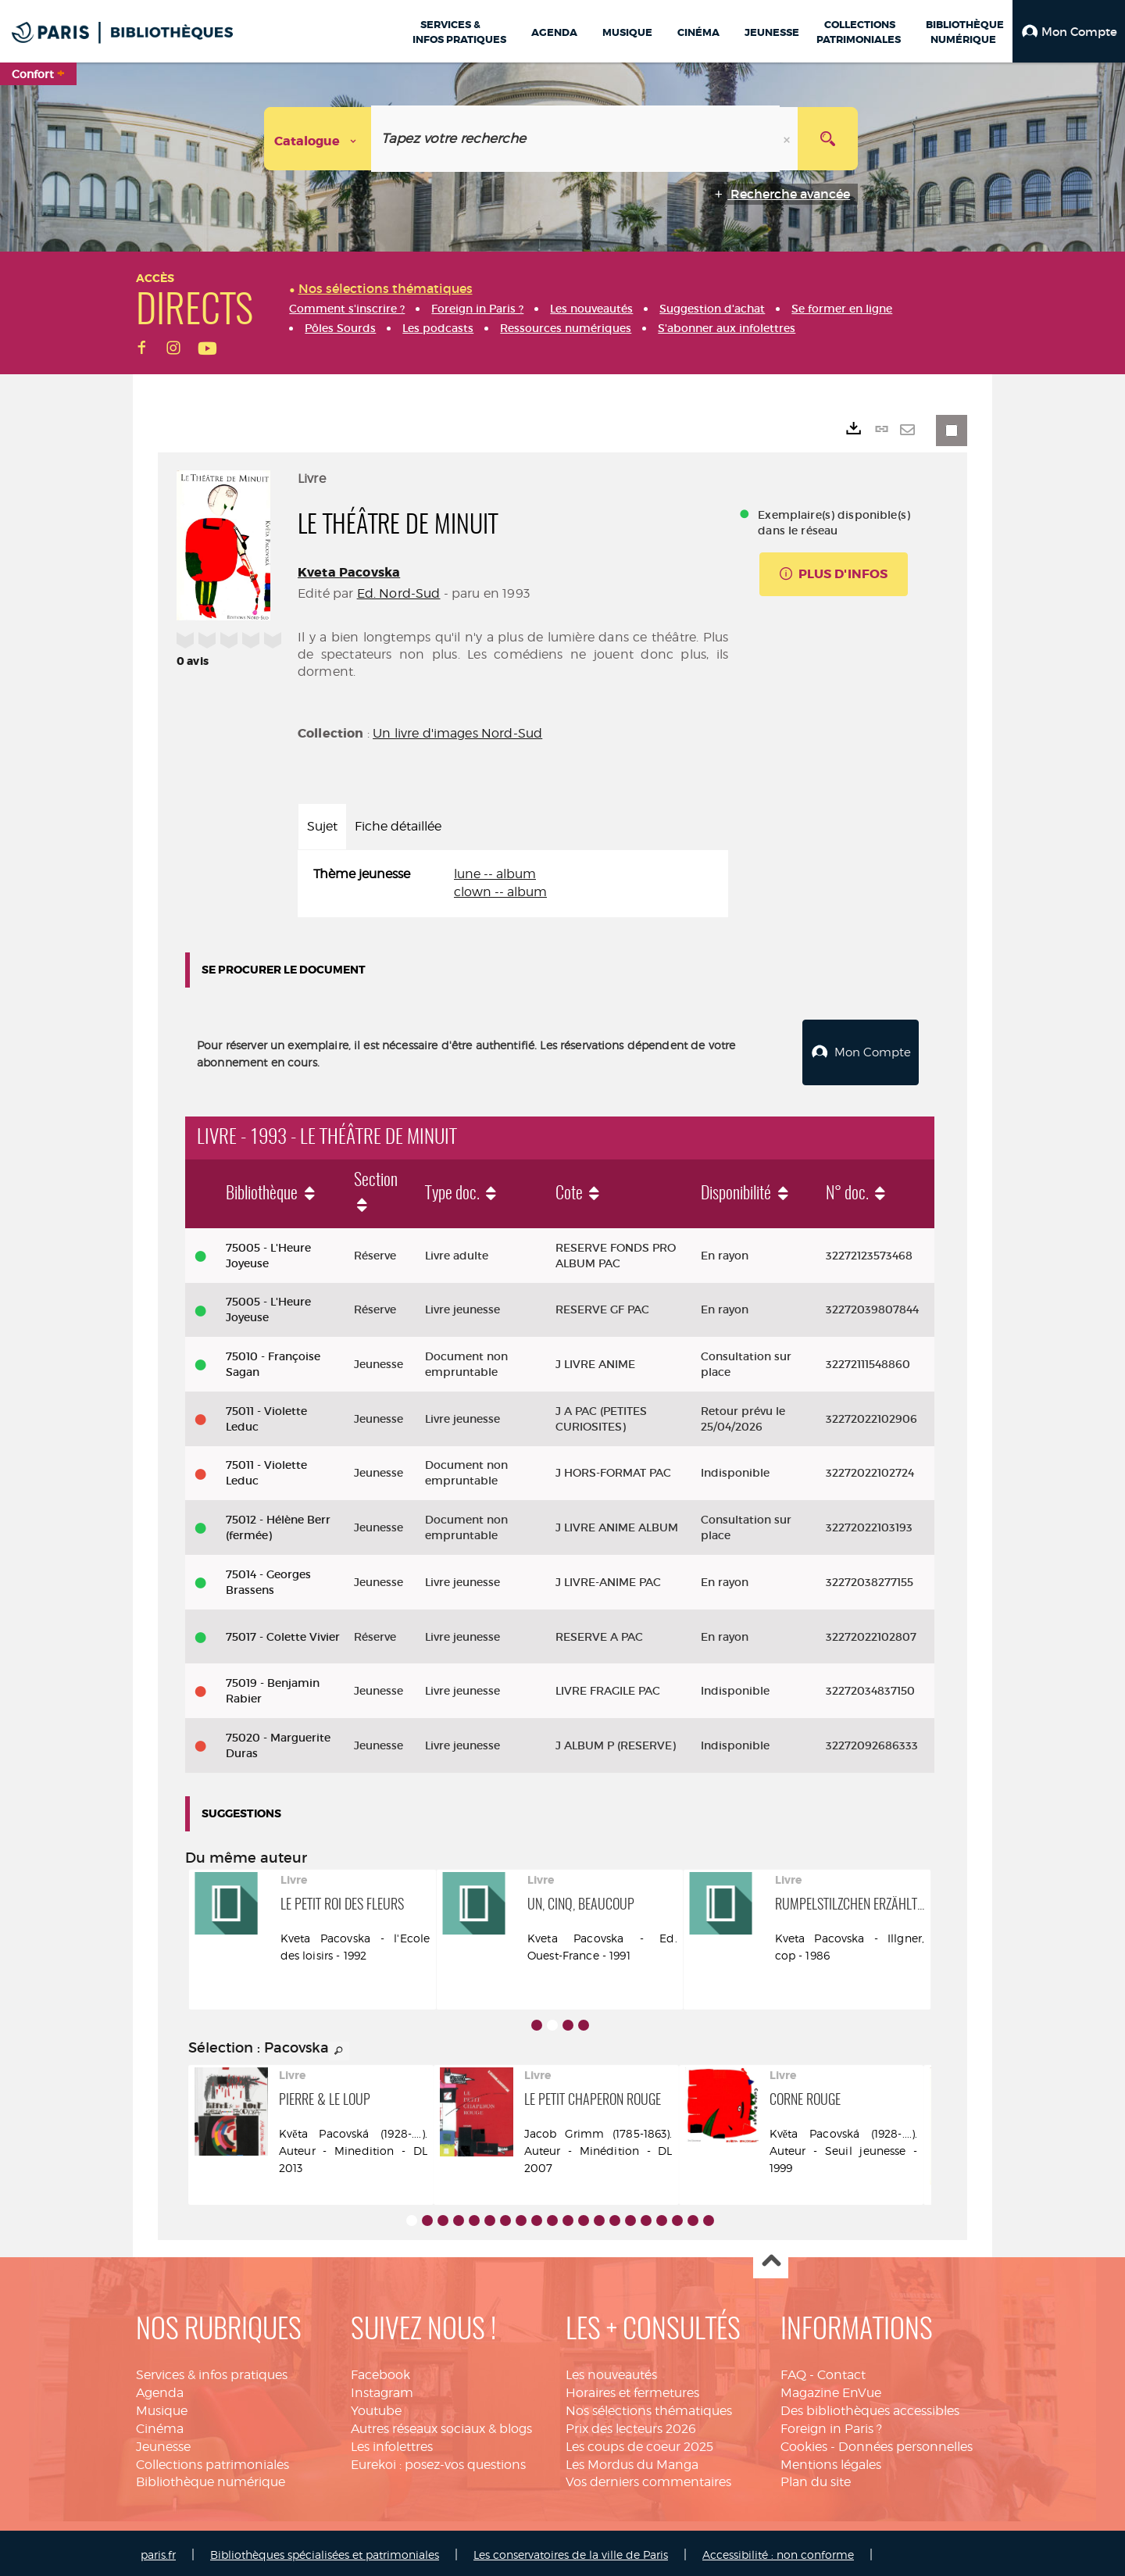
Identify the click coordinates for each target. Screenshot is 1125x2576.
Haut (770, 2257)
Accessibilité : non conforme (778, 2550)
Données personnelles (905, 2442)
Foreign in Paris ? (831, 2424)
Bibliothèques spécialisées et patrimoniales (324, 2550)
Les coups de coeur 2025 (639, 2442)
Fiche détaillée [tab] (398, 826)
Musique (162, 2406)
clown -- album (500, 891)
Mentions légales (830, 2460)
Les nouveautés (611, 2370)
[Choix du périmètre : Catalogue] (318, 138)
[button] (1068, 31)
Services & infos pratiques (212, 2370)
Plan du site (815, 2478)
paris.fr (158, 2550)
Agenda (160, 2388)
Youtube (376, 2406)
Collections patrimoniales (212, 2460)
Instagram (382, 2388)
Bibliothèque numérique (210, 2478)
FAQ (793, 2370)
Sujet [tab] (322, 826)
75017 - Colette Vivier (283, 1633)
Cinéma (160, 2424)
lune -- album (495, 873)
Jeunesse (163, 2442)
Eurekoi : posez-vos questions (438, 2460)
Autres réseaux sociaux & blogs (441, 2424)
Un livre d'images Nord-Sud (457, 733)
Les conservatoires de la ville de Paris (570, 2550)
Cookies (803, 2442)
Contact (841, 2370)
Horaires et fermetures (632, 2388)
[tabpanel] (512, 884)
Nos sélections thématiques (649, 2406)
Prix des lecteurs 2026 (631, 2424)
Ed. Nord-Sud (399, 593)
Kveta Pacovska (349, 572)
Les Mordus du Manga (632, 2460)
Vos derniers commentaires (648, 2478)
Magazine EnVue (830, 2388)
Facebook (380, 2370)
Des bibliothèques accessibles (869, 2406)
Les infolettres (392, 2442)
